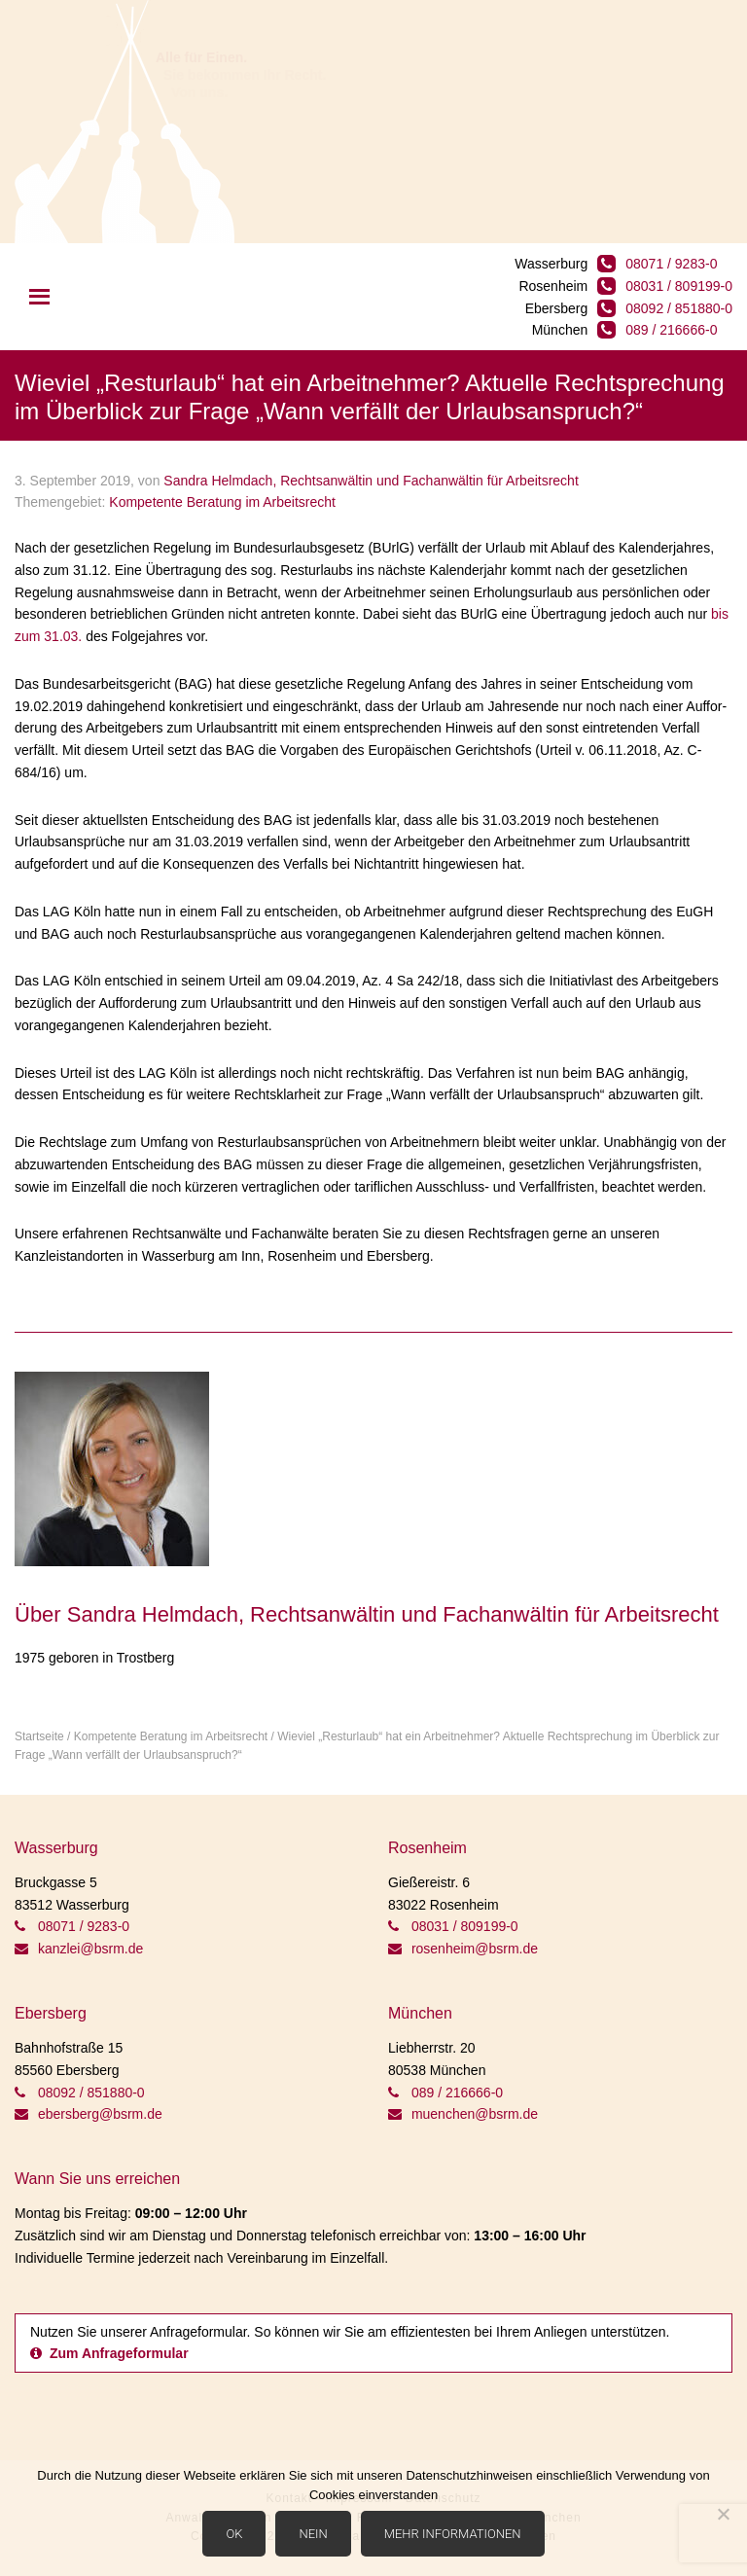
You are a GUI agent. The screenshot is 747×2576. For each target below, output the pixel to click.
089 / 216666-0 (671, 330)
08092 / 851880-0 (678, 308)
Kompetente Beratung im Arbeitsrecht (222, 502)
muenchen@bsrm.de (463, 2114)
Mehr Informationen (452, 2533)
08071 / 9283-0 (671, 263)
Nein (313, 2533)
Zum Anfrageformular (109, 2353)
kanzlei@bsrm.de (79, 1948)
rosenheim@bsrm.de (463, 1948)
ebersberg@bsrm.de (88, 2114)
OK (234, 2533)
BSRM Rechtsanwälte (124, 121)
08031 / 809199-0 (678, 286)
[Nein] (722, 2513)
